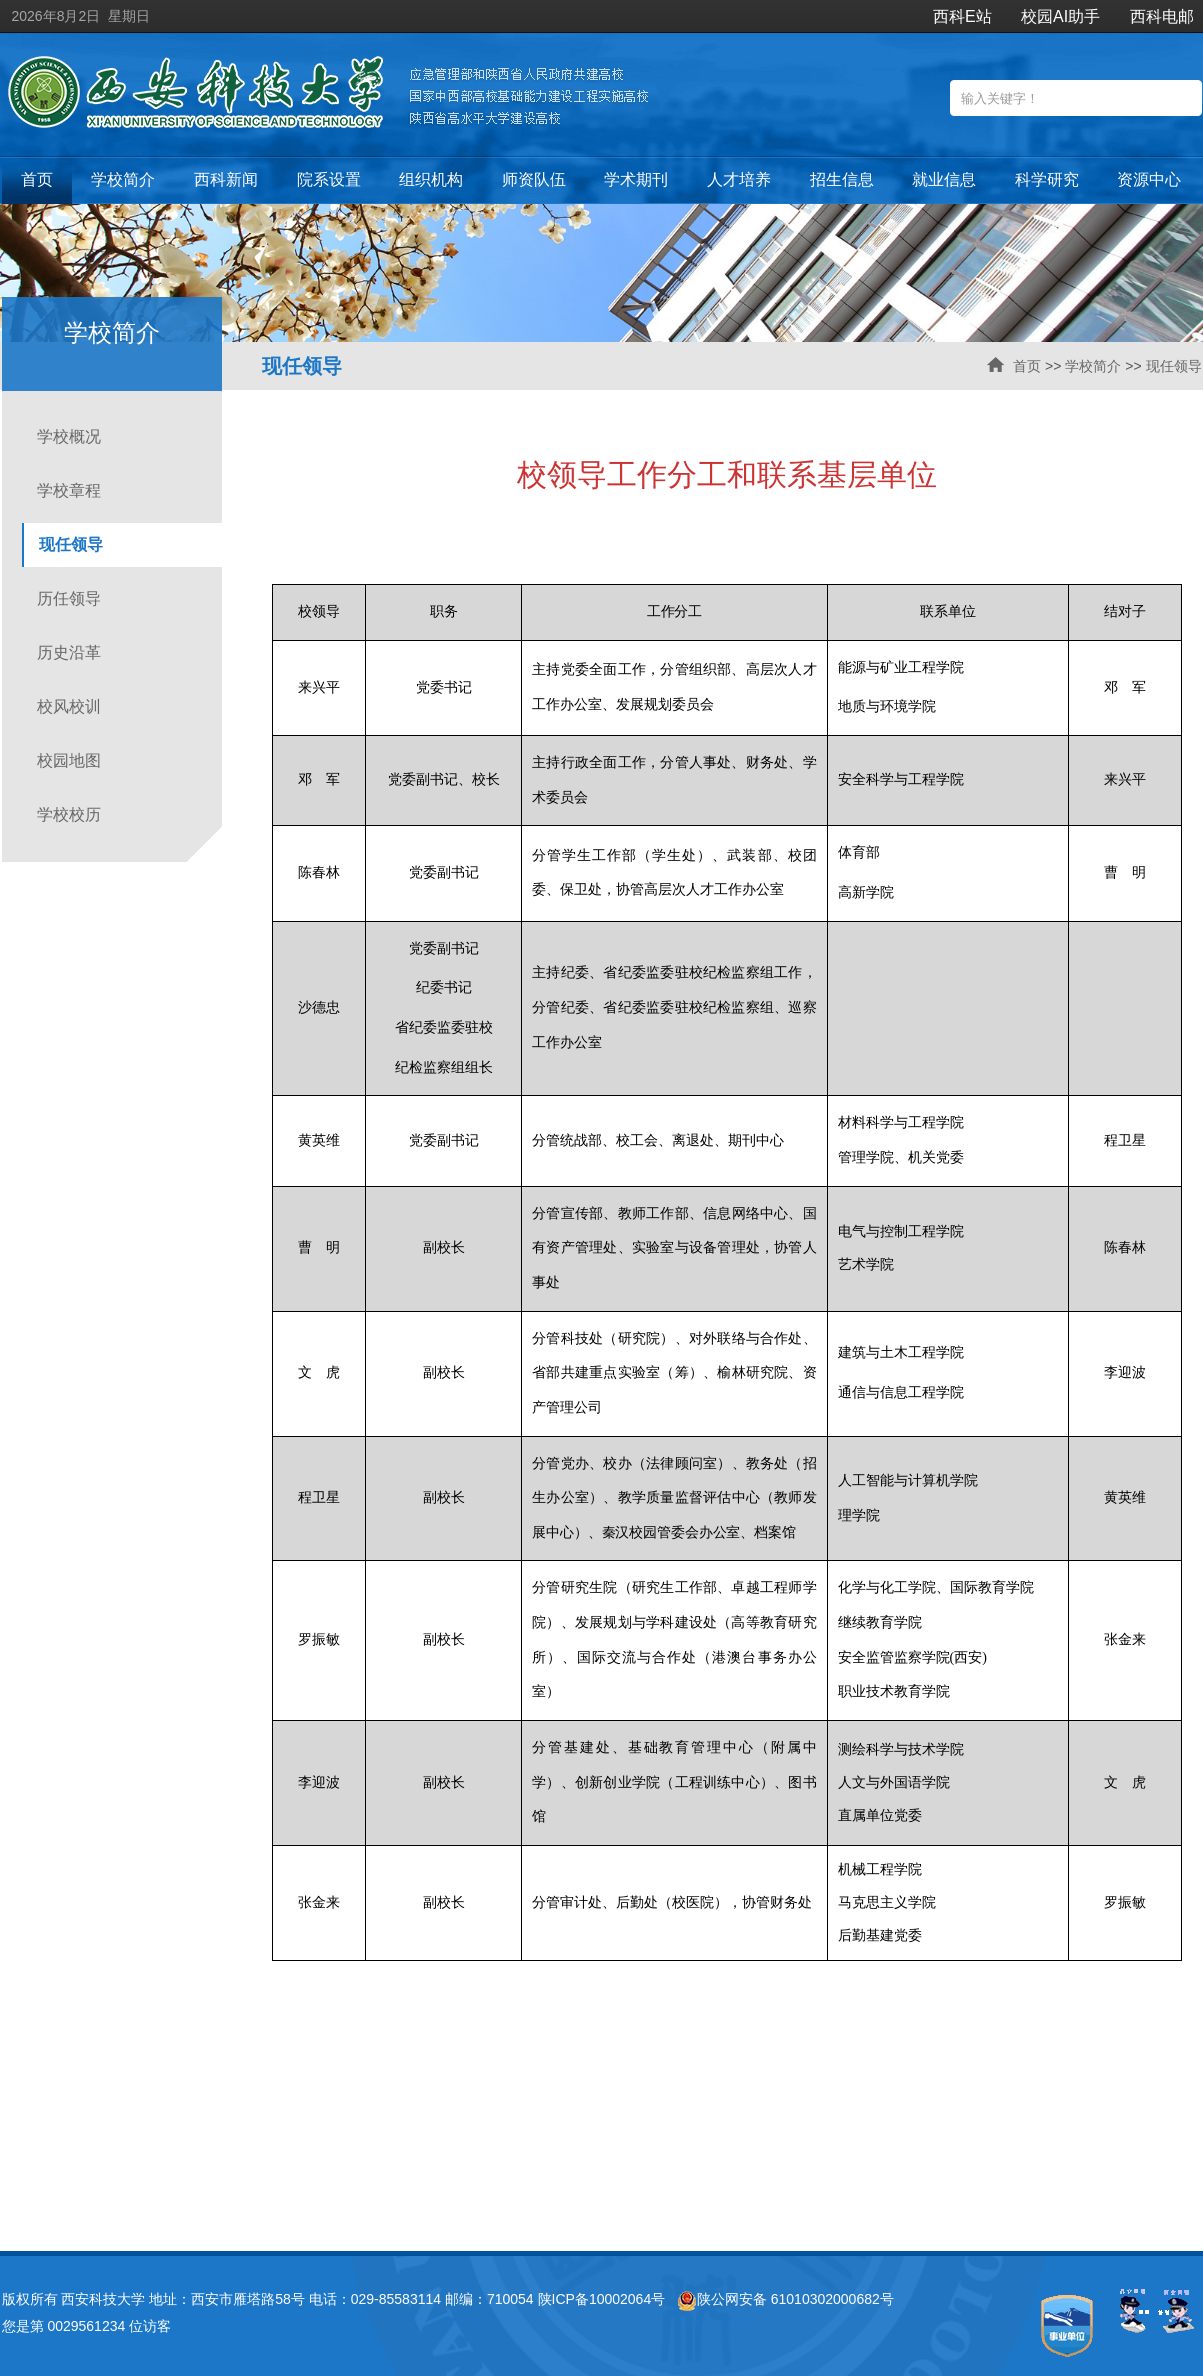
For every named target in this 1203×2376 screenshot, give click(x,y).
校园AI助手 (1060, 16)
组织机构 (431, 179)
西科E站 (962, 16)
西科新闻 (226, 179)
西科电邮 (1162, 16)
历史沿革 (69, 652)
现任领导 (1174, 366)
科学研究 (1047, 179)
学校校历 (69, 814)
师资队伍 (534, 179)
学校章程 (69, 490)
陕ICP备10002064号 (602, 2299)
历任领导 (69, 598)
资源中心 (1149, 179)
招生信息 (842, 179)
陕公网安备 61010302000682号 (785, 2299)
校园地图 (69, 760)
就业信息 (944, 179)
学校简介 (123, 179)
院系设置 (329, 179)
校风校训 (69, 706)
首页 (37, 179)
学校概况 (69, 436)
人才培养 (739, 179)
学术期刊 (636, 179)
